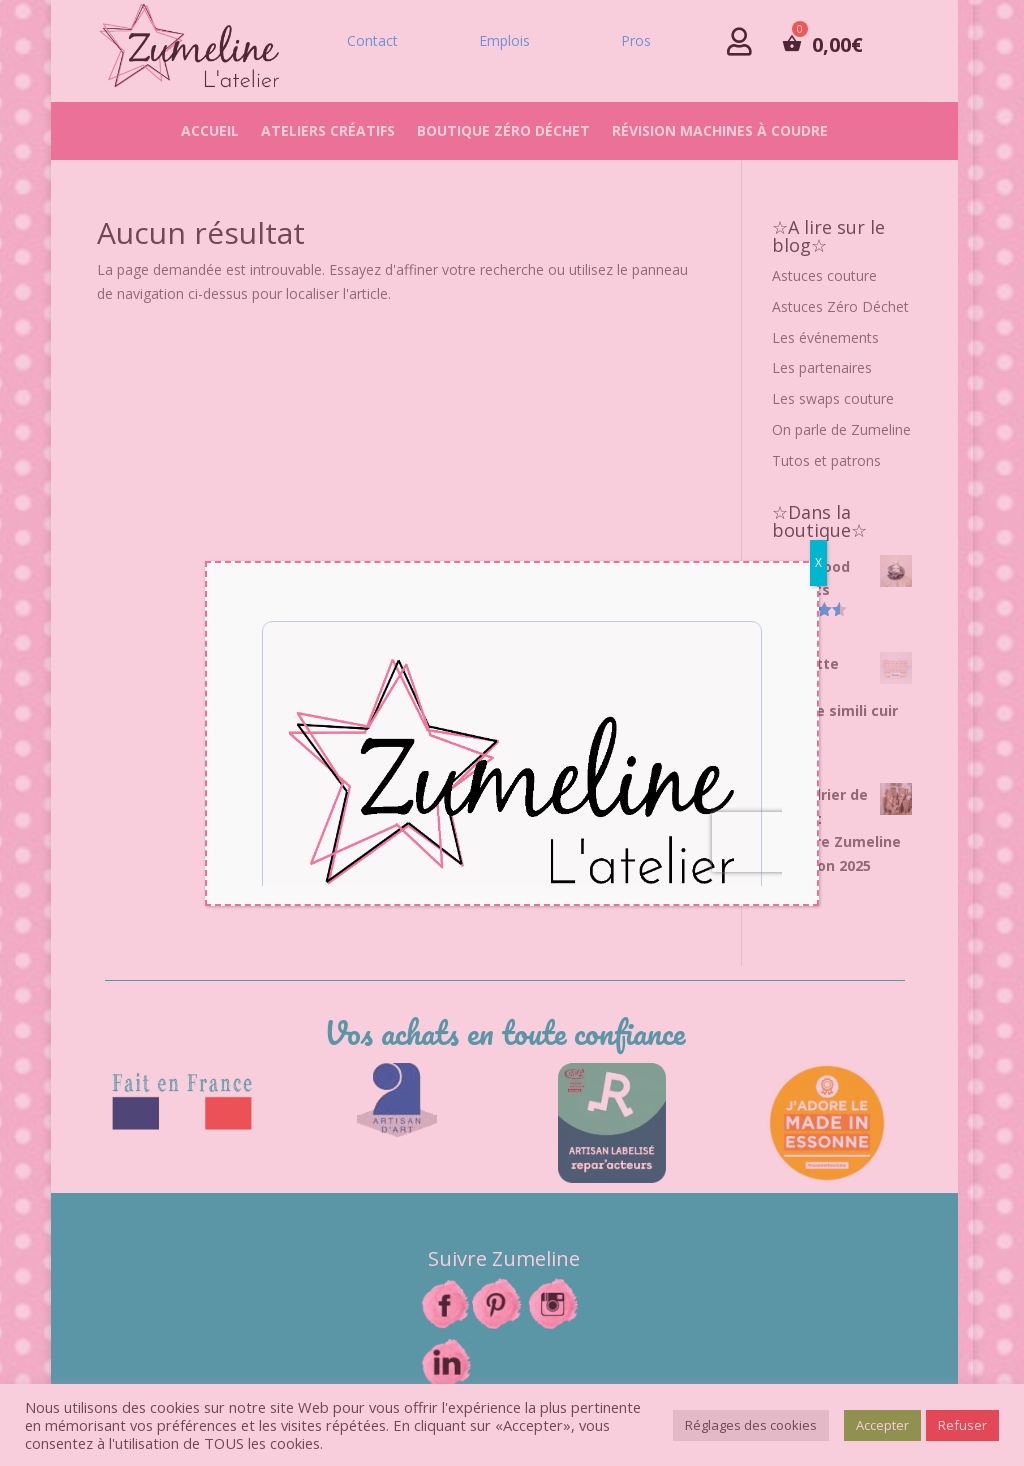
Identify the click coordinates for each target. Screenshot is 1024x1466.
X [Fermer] (818, 562)
